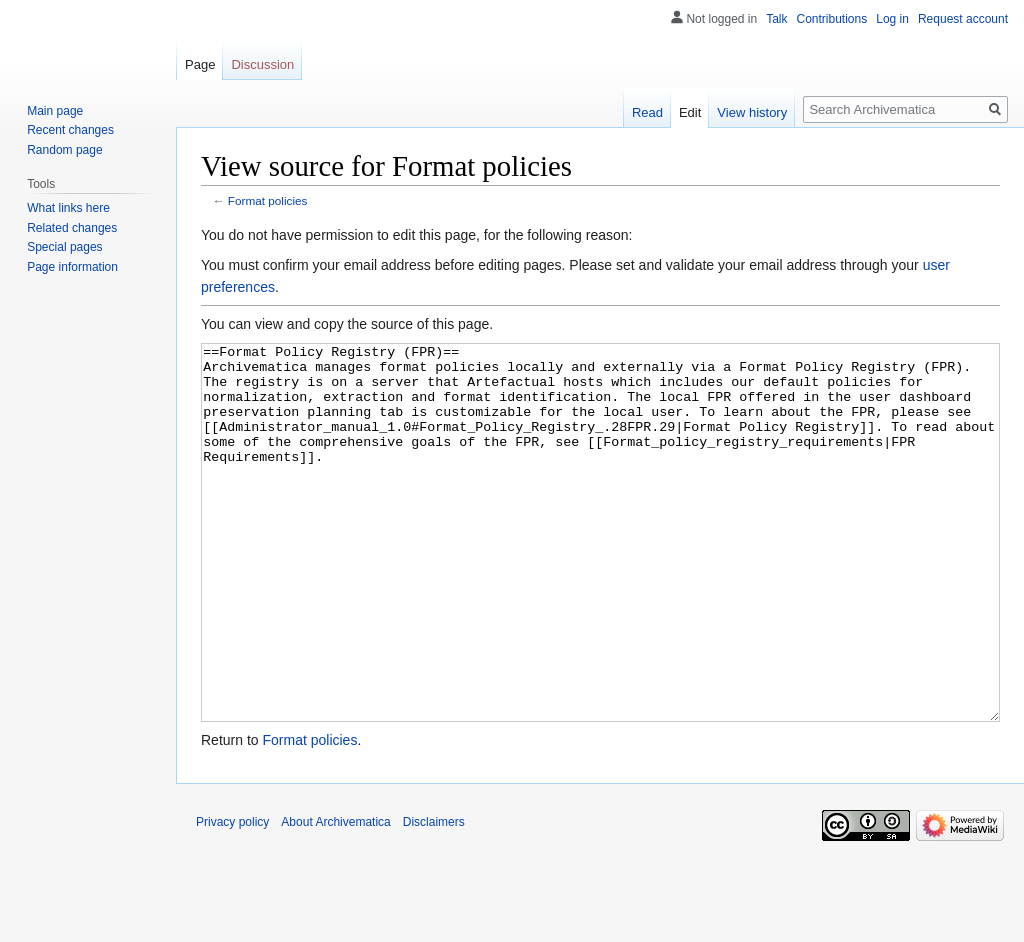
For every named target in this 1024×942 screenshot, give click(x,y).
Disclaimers (434, 897)
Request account (963, 19)
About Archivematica (335, 897)
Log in (892, 19)
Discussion (262, 64)
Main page (55, 111)
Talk (776, 19)
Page (200, 64)
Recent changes (70, 130)
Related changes (72, 228)
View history (752, 112)
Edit (690, 112)
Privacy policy (232, 897)
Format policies (268, 200)
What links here (68, 208)
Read (647, 112)
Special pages (64, 247)
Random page (64, 150)
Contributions (832, 19)
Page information (72, 267)
